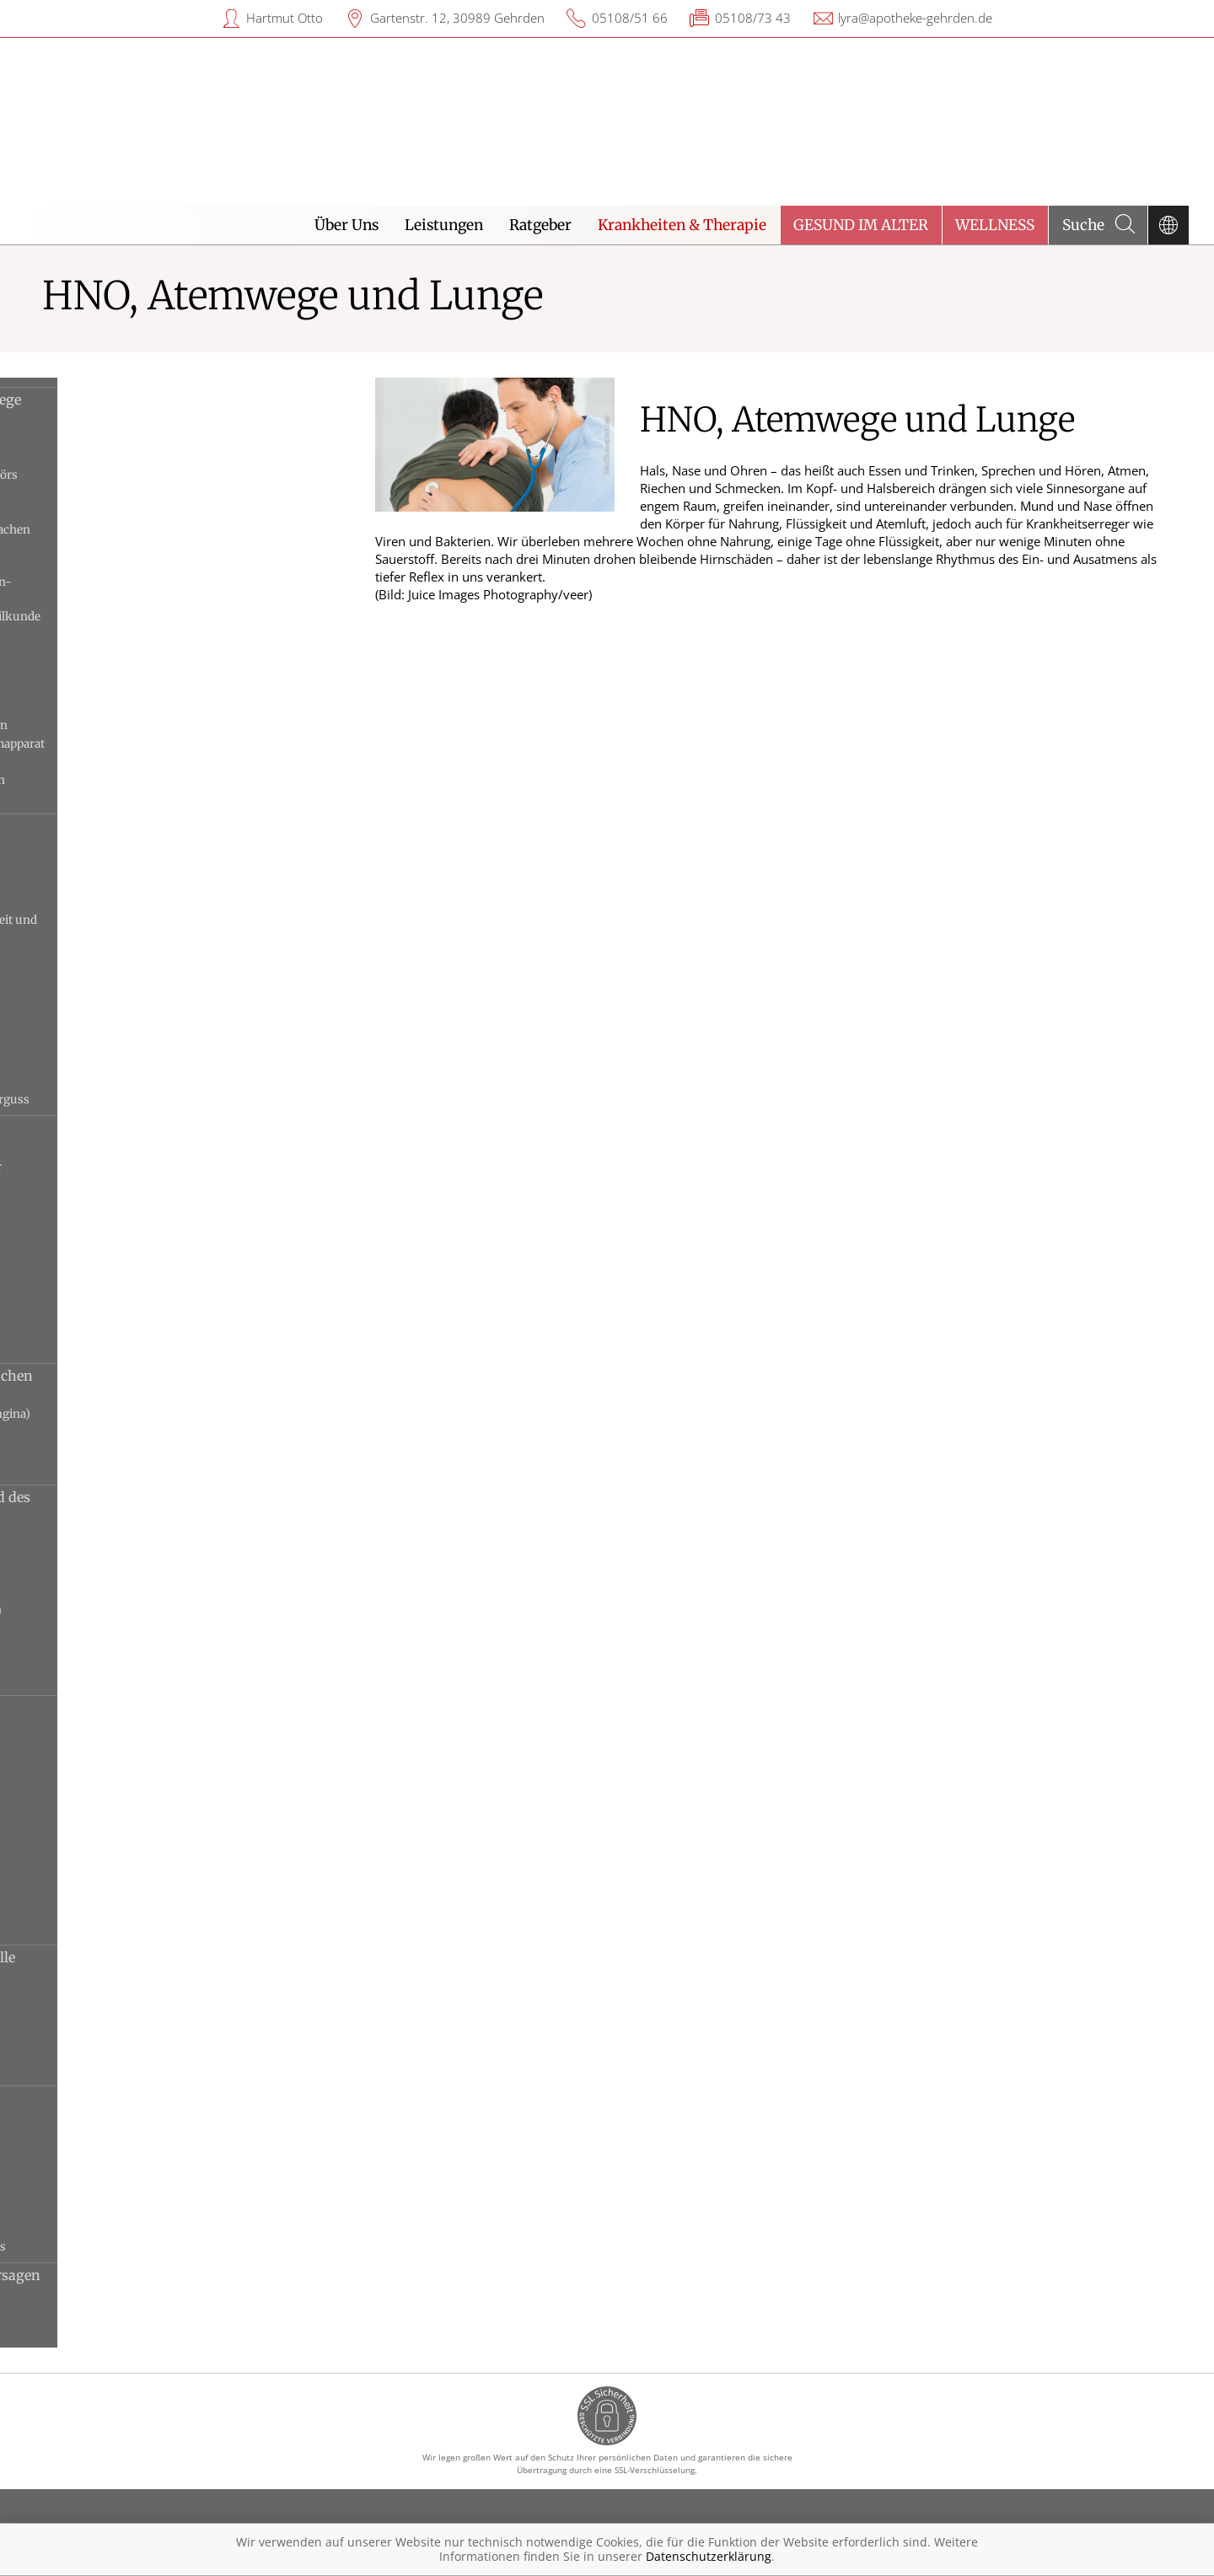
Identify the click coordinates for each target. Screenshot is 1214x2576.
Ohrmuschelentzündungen (120, 1027)
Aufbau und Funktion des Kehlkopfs (145, 512)
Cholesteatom (83, 865)
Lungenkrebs (82, 1874)
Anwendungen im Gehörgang (126, 439)
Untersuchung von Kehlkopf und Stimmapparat (176, 744)
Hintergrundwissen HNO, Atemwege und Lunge (164, 409)
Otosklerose (78, 1045)
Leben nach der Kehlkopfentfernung (145, 670)
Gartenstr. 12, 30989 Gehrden (457, 17)
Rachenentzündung (99, 1469)
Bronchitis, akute (92, 1765)
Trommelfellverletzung (109, 1081)
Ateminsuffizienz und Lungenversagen (174, 2275)
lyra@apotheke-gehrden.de (915, 17)
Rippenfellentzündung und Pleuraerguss (156, 2247)
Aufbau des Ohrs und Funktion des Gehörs (162, 475)
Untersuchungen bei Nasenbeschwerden (156, 780)
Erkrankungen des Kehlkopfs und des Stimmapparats (169, 1506)
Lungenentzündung (100, 1856)
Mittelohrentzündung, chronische (138, 991)
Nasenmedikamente (100, 707)
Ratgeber (540, 225)
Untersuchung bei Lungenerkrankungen (157, 725)
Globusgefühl (83, 1536)
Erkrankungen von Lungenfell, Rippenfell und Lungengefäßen (147, 2107)
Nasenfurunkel (87, 1238)
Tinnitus (69, 1063)
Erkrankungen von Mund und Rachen (170, 1375)
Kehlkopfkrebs (86, 1573)
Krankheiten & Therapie (682, 225)
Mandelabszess (87, 1396)
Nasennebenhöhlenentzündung (132, 1256)
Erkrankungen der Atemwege (142, 1708)
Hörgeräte (73, 653)
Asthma (67, 1728)
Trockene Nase (86, 1310)
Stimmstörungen (92, 1679)
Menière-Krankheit (99, 954)
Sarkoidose (76, 2070)
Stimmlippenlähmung (105, 1627)
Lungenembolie (88, 2156)
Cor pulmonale (86, 2137)
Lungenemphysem (97, 1838)
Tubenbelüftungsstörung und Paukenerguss (168, 1099)
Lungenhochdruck (97, 2173)
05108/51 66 (630, 17)
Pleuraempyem (87, 2210)
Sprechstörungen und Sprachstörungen (154, 1609)
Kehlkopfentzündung (105, 1555)
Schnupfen (75, 1292)
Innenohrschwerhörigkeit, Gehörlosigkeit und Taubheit (172, 928)
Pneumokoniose (91, 2051)
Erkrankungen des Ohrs (124, 826)
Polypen (68, 1450)
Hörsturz (70, 901)
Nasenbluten (80, 1220)
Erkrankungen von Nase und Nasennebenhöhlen (140, 1137)
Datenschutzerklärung (708, 2556)
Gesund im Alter (860, 225)
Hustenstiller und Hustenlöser (129, 634)
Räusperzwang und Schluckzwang (139, 1591)
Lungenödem (82, 2192)
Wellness (994, 225)
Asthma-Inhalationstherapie (123, 457)
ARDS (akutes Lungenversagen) (132, 2296)
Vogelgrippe (78, 1929)
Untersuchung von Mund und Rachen (149, 761)
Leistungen (444, 225)
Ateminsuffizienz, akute (111, 2313)
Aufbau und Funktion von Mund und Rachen (169, 530)
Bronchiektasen (89, 1747)
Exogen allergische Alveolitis (124, 1996)
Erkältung (73, 1802)
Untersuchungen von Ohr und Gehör (146, 798)
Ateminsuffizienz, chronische (126, 2332)
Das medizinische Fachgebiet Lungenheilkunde (174, 616)
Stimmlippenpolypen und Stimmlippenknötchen (115, 1654)
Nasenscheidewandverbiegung (129, 1274)
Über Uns (346, 225)
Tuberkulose (80, 1910)
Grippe (64, 1819)
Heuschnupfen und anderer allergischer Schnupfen (154, 1175)
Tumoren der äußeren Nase (119, 1329)
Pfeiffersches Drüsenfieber (119, 1432)
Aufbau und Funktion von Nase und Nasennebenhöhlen (144, 556)
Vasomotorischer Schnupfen (123, 1347)
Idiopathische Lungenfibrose (124, 2015)
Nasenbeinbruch (91, 1201)
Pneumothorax (87, 2228)
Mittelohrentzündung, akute (123, 972)
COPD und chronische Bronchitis (136, 1783)
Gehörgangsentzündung (113, 884)
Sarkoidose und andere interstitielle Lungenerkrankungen (161, 1966)
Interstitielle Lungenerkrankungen (141, 2033)
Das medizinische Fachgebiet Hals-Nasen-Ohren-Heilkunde (159, 590)
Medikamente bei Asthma (115, 689)
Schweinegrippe (89, 1893)
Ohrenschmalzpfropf (102, 1008)
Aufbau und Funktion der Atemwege (145, 493)
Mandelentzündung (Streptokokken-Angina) (169, 1414)
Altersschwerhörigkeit (107, 847)
